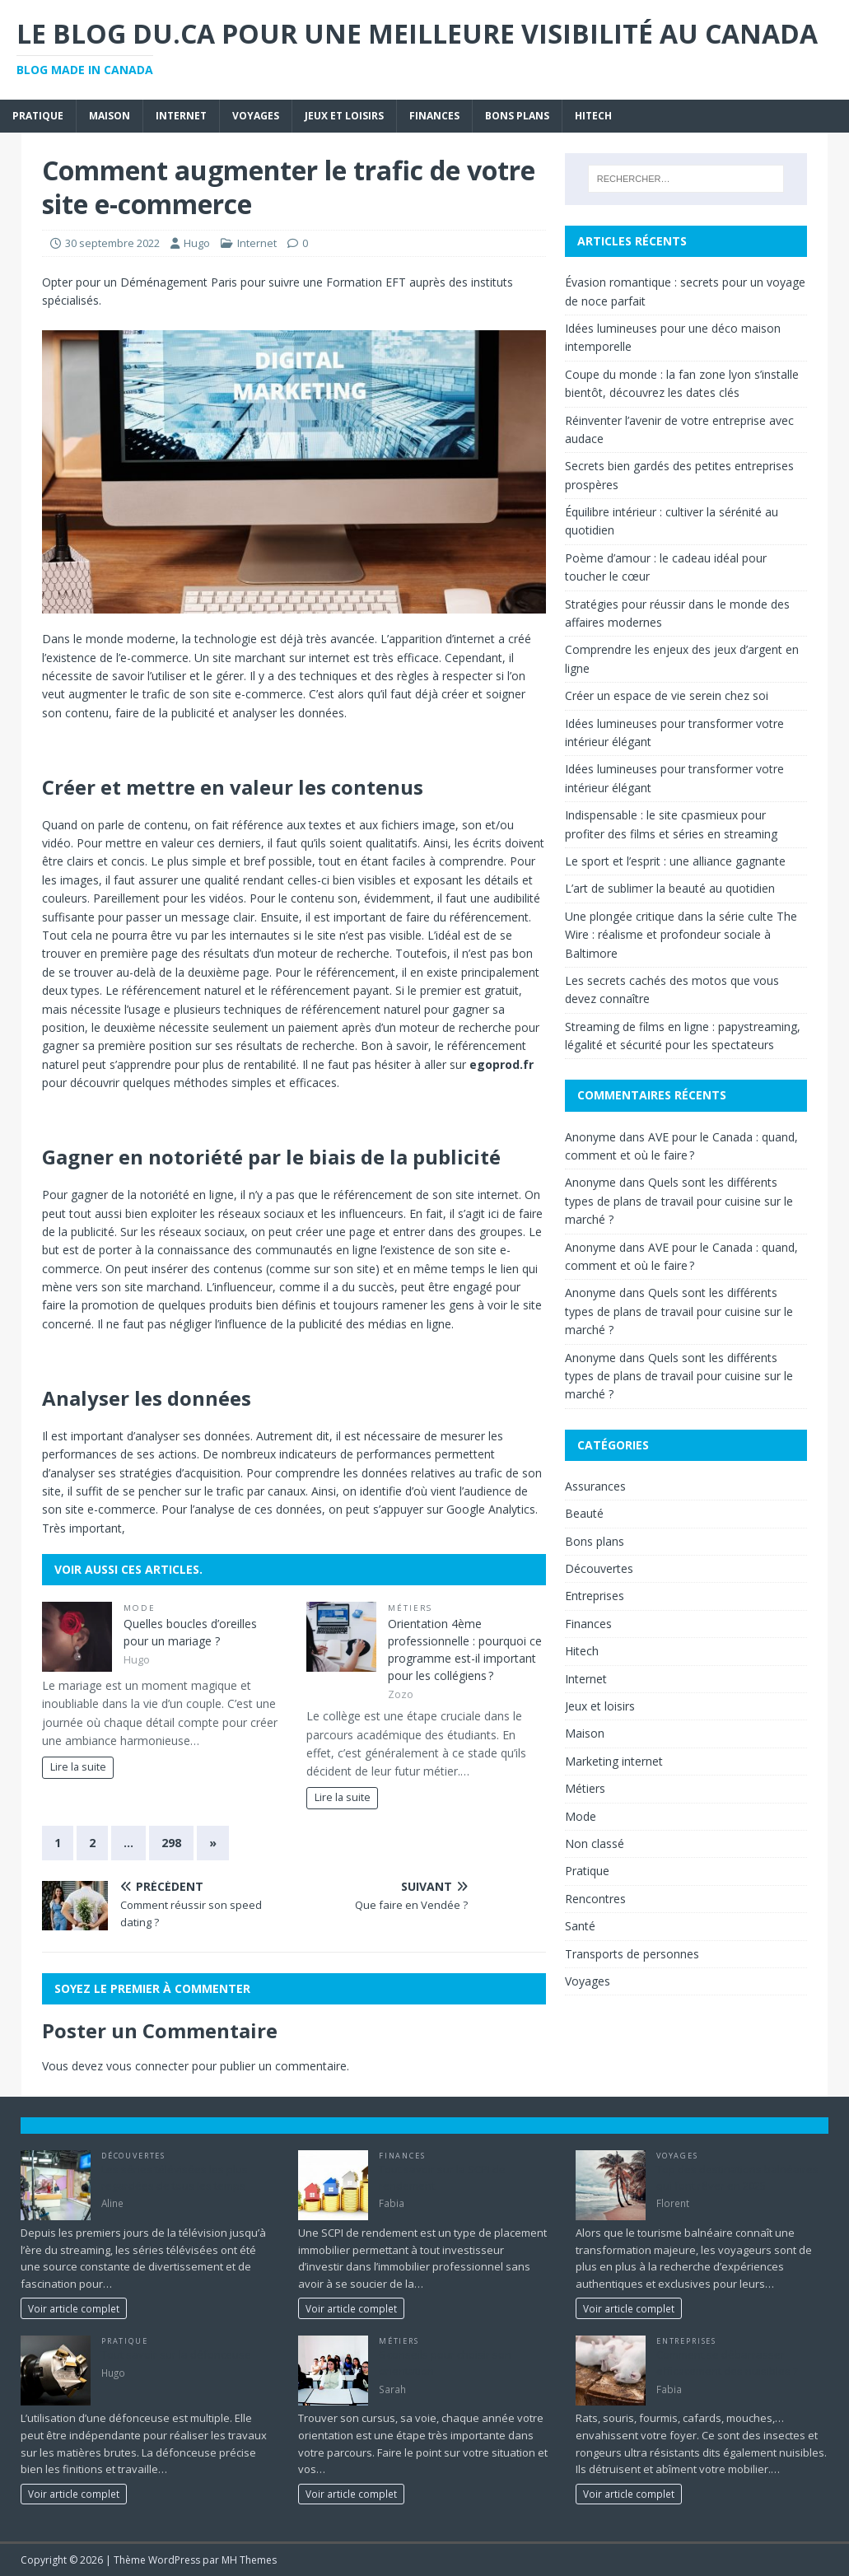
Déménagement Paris (178, 282)
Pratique (37, 116)
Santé (580, 1926)
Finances (434, 116)
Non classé (594, 1843)
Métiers (410, 1608)
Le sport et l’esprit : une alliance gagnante (675, 861)
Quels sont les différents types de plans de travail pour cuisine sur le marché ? (679, 1200)
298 (171, 1842)
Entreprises (594, 1595)
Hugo (197, 243)
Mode (140, 1608)
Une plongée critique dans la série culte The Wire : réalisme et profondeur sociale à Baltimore (681, 934)
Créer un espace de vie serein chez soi (666, 695)
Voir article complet (73, 2308)
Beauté (584, 1513)
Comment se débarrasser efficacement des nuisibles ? (727, 2362)
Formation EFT (366, 282)
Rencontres (595, 1898)
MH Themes (249, 2560)
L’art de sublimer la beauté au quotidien (670, 888)
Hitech (593, 116)
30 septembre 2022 (112, 243)
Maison (109, 116)
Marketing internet (614, 1761)
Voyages (255, 116)
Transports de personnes (632, 1954)
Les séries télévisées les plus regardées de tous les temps (174, 2177)
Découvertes (599, 1568)
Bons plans (517, 116)
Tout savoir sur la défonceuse (176, 2354)
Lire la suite (78, 1767)
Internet (181, 116)
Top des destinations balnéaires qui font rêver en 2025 (737, 2177)
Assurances (595, 1486)
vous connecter (147, 2066)
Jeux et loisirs (344, 116)
